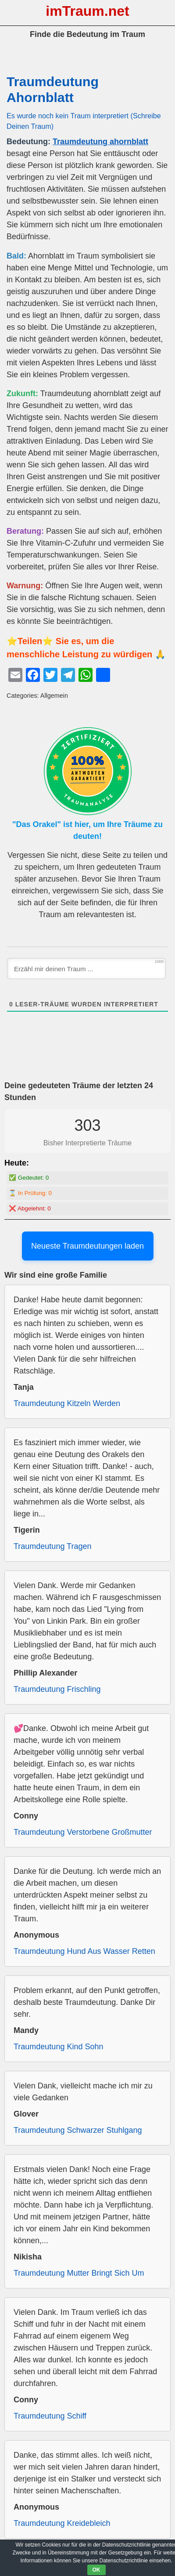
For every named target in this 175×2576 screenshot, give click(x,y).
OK (96, 2570)
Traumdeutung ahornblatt (100, 141)
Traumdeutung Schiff (50, 2416)
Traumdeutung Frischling (57, 1689)
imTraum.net (87, 11)
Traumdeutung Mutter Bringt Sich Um (79, 2273)
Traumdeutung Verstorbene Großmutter (83, 1832)
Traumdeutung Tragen (52, 1546)
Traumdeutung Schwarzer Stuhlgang (78, 2130)
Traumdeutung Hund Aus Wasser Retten (84, 1951)
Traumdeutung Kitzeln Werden (67, 1403)
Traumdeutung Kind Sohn (58, 2046)
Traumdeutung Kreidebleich (62, 2523)
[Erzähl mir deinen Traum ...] (86, 968)
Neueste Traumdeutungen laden (87, 1246)
